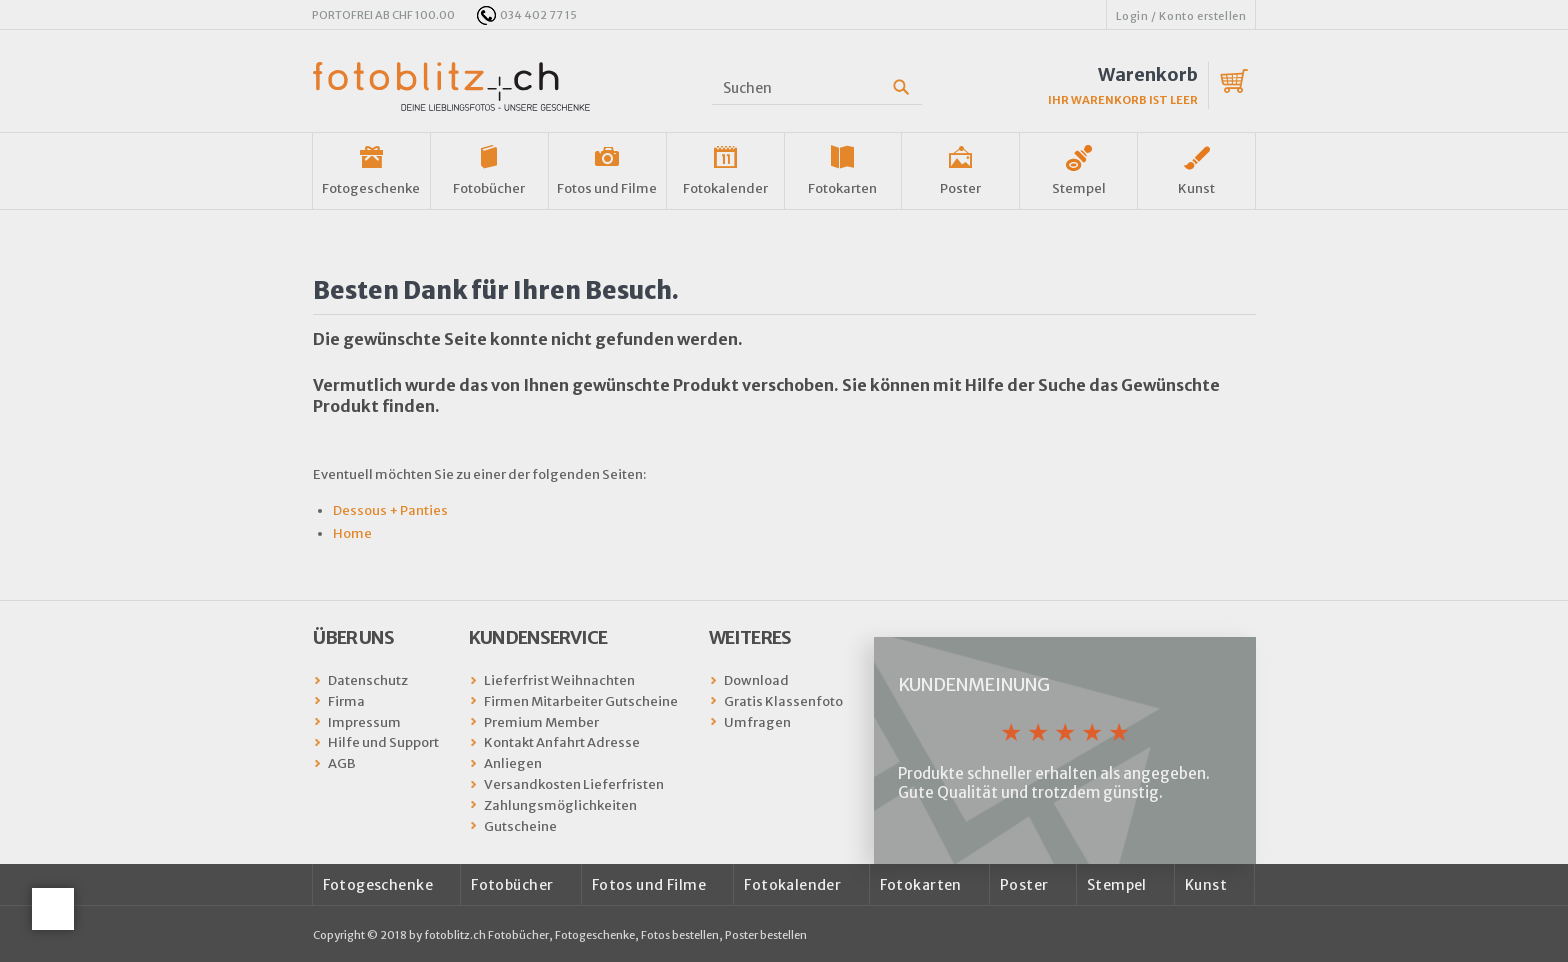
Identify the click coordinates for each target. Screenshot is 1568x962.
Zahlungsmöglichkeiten (560, 805)
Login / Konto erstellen (1181, 16)
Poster (960, 188)
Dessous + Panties (390, 510)
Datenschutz (368, 680)
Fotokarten (842, 188)
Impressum (364, 722)
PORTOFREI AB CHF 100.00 (383, 15)
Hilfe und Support (383, 742)
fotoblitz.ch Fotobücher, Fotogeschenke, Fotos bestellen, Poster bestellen (615, 935)
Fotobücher (489, 188)
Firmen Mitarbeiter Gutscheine (581, 701)
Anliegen (513, 763)
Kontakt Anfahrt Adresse (562, 742)
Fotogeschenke (371, 188)
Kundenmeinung (973, 684)
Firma (346, 701)
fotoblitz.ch (451, 86)
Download (756, 680)
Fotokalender (725, 188)
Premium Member (541, 722)
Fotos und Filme (607, 188)
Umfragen (757, 722)
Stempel (1079, 188)
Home (352, 533)
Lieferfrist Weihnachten (559, 680)
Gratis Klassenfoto (783, 701)
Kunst (1196, 188)
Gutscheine (520, 826)
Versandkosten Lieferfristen (574, 784)
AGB (342, 763)
